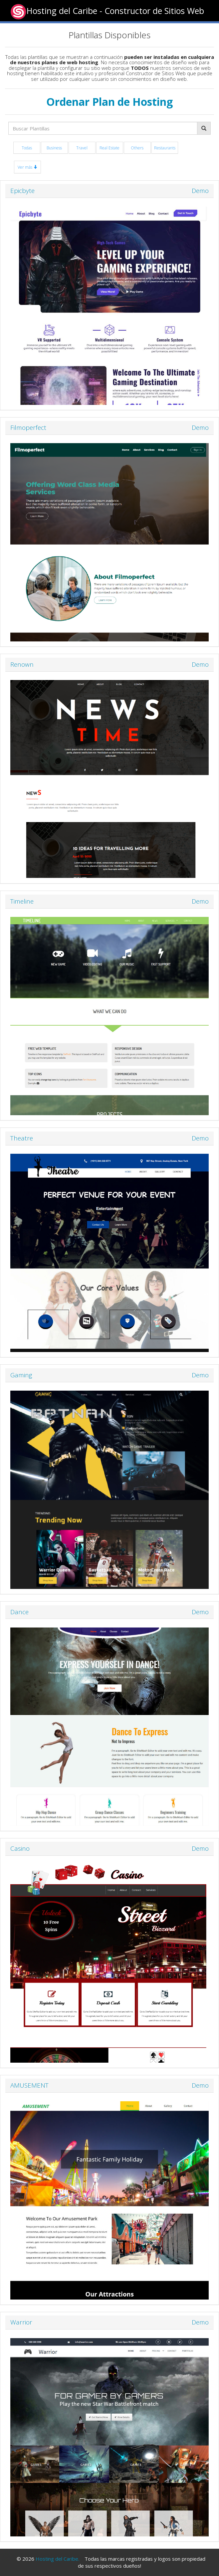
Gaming (21, 1375)
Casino (20, 1848)
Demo (200, 190)
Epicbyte (22, 190)
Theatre (21, 1138)
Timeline (22, 901)
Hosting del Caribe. (57, 2558)
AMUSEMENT (29, 2085)
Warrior (21, 2322)
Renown (22, 664)
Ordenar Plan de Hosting (109, 101)
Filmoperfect (28, 427)
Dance (19, 1612)
